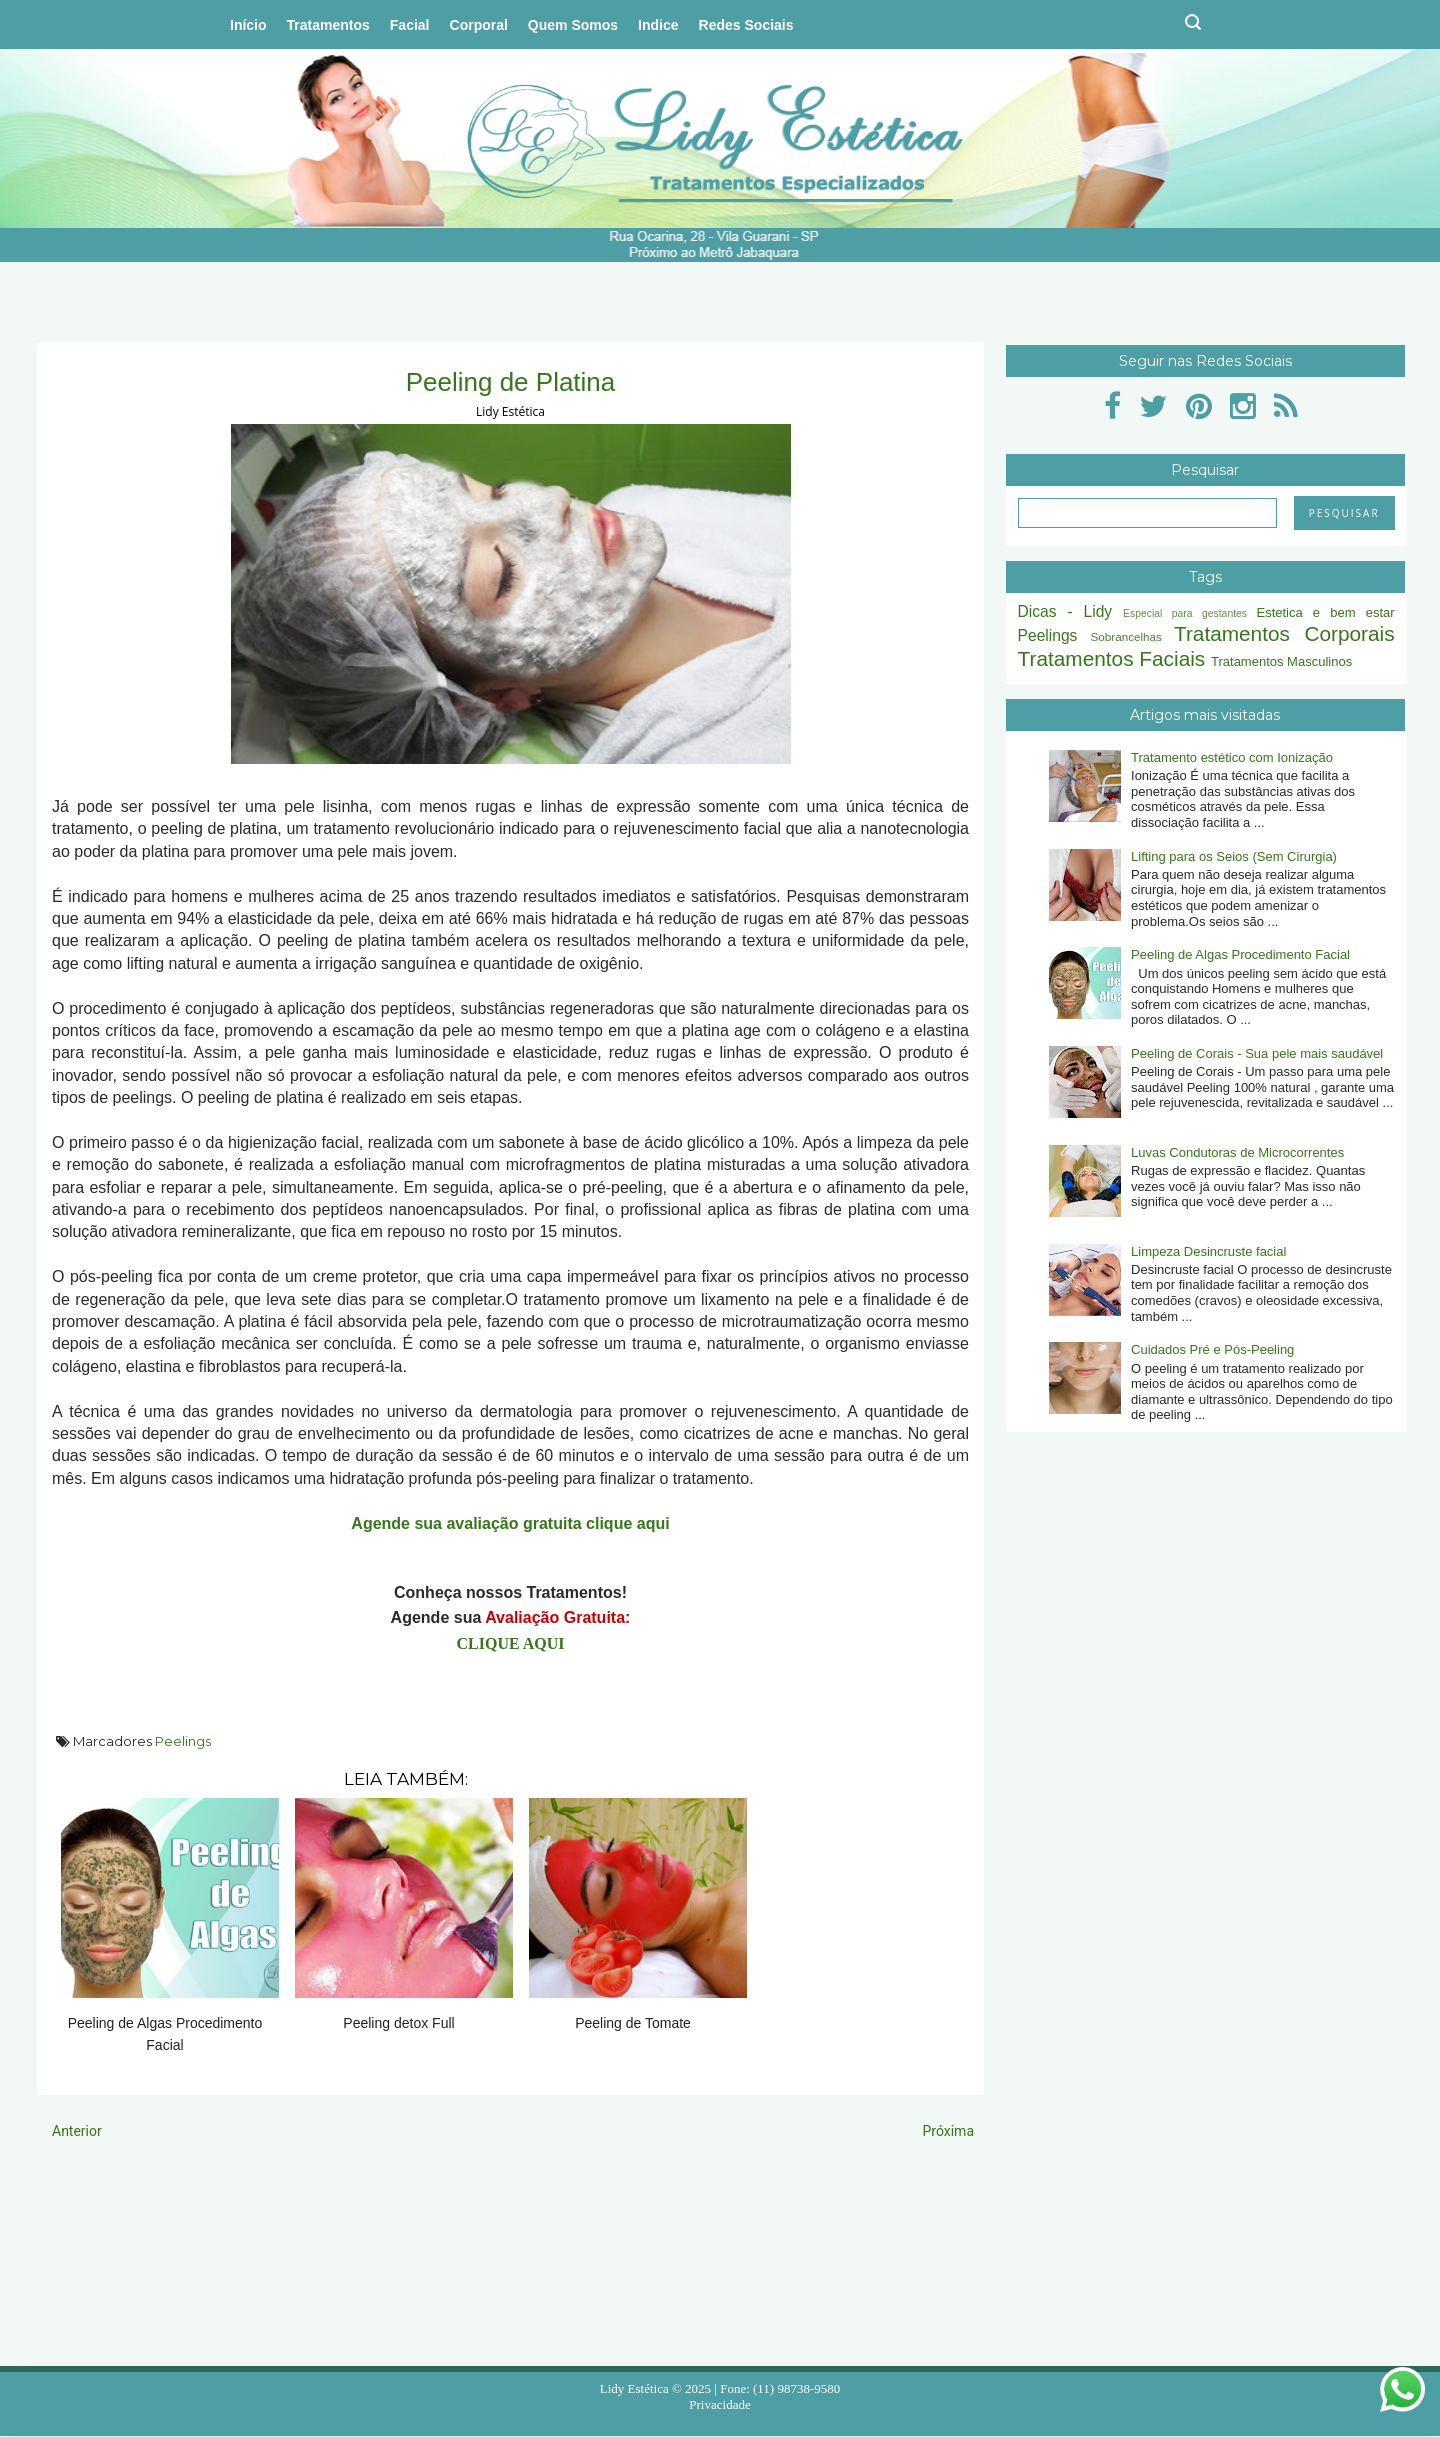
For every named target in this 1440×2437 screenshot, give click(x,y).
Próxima (948, 2131)
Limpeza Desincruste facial (1208, 1251)
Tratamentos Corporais (1284, 633)
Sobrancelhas (1125, 636)
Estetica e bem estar (1325, 612)
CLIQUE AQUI (510, 1643)
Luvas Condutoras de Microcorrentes (1237, 1152)
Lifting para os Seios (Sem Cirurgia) (1234, 856)
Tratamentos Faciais (1112, 658)
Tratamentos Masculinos (1281, 661)
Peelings (183, 1741)
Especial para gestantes (1185, 613)
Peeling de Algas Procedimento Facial (1240, 954)
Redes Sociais (746, 25)
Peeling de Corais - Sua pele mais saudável (1257, 1053)
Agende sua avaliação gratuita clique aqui (510, 1523)
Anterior (77, 2131)
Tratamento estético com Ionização (1232, 757)
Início (248, 25)
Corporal (479, 25)
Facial (410, 25)
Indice (658, 25)
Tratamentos (328, 25)
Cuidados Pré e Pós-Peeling (1212, 1349)
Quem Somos (573, 25)
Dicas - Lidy (1065, 611)
